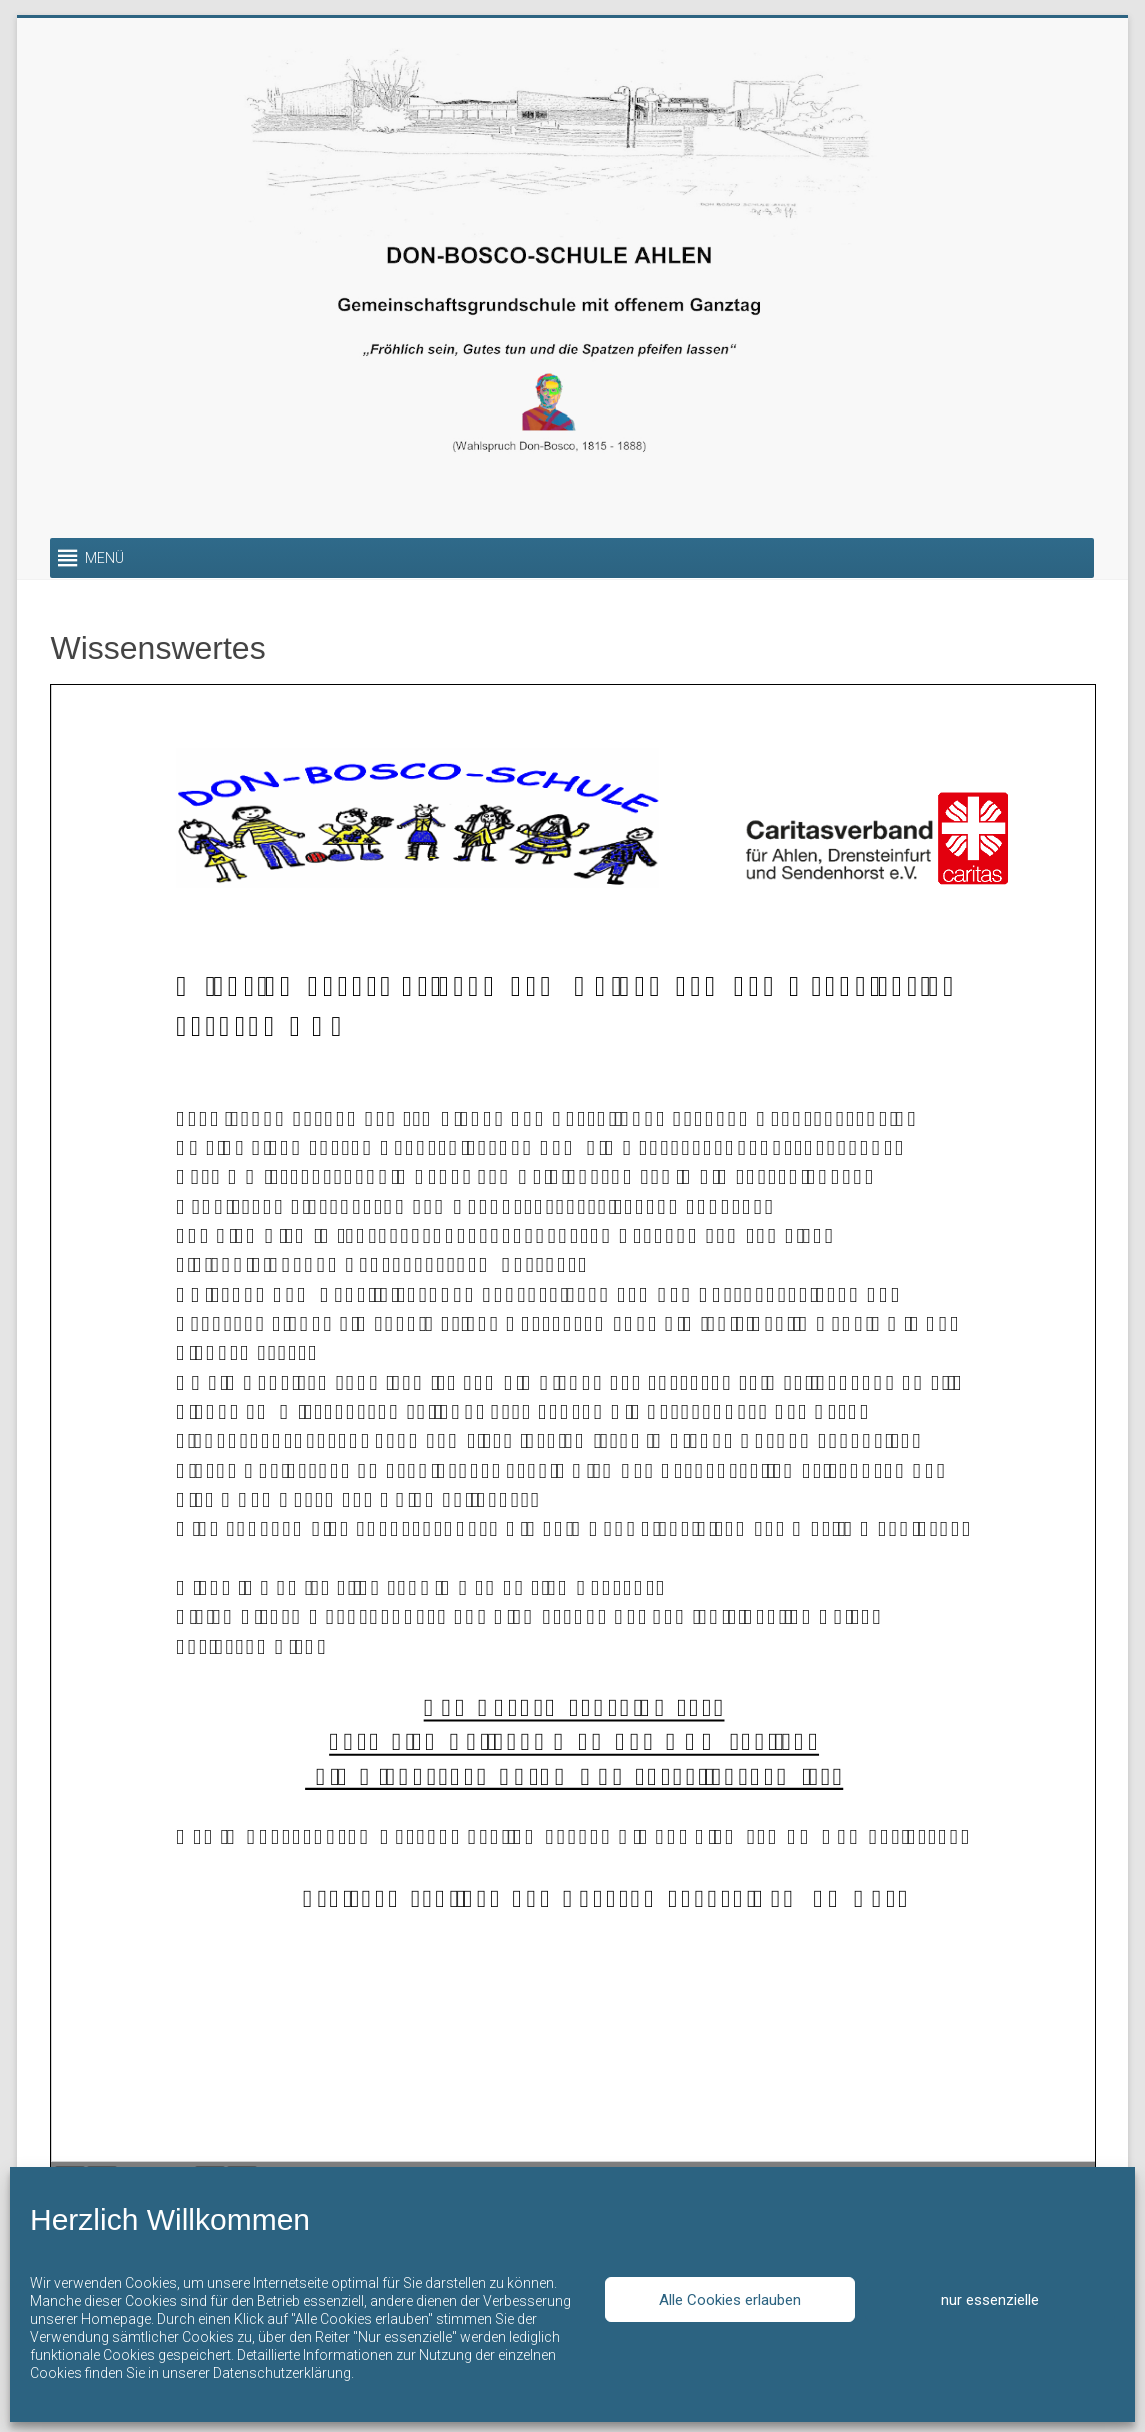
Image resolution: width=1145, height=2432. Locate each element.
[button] (104, 558)
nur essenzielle (990, 2300)
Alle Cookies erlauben (730, 2300)
